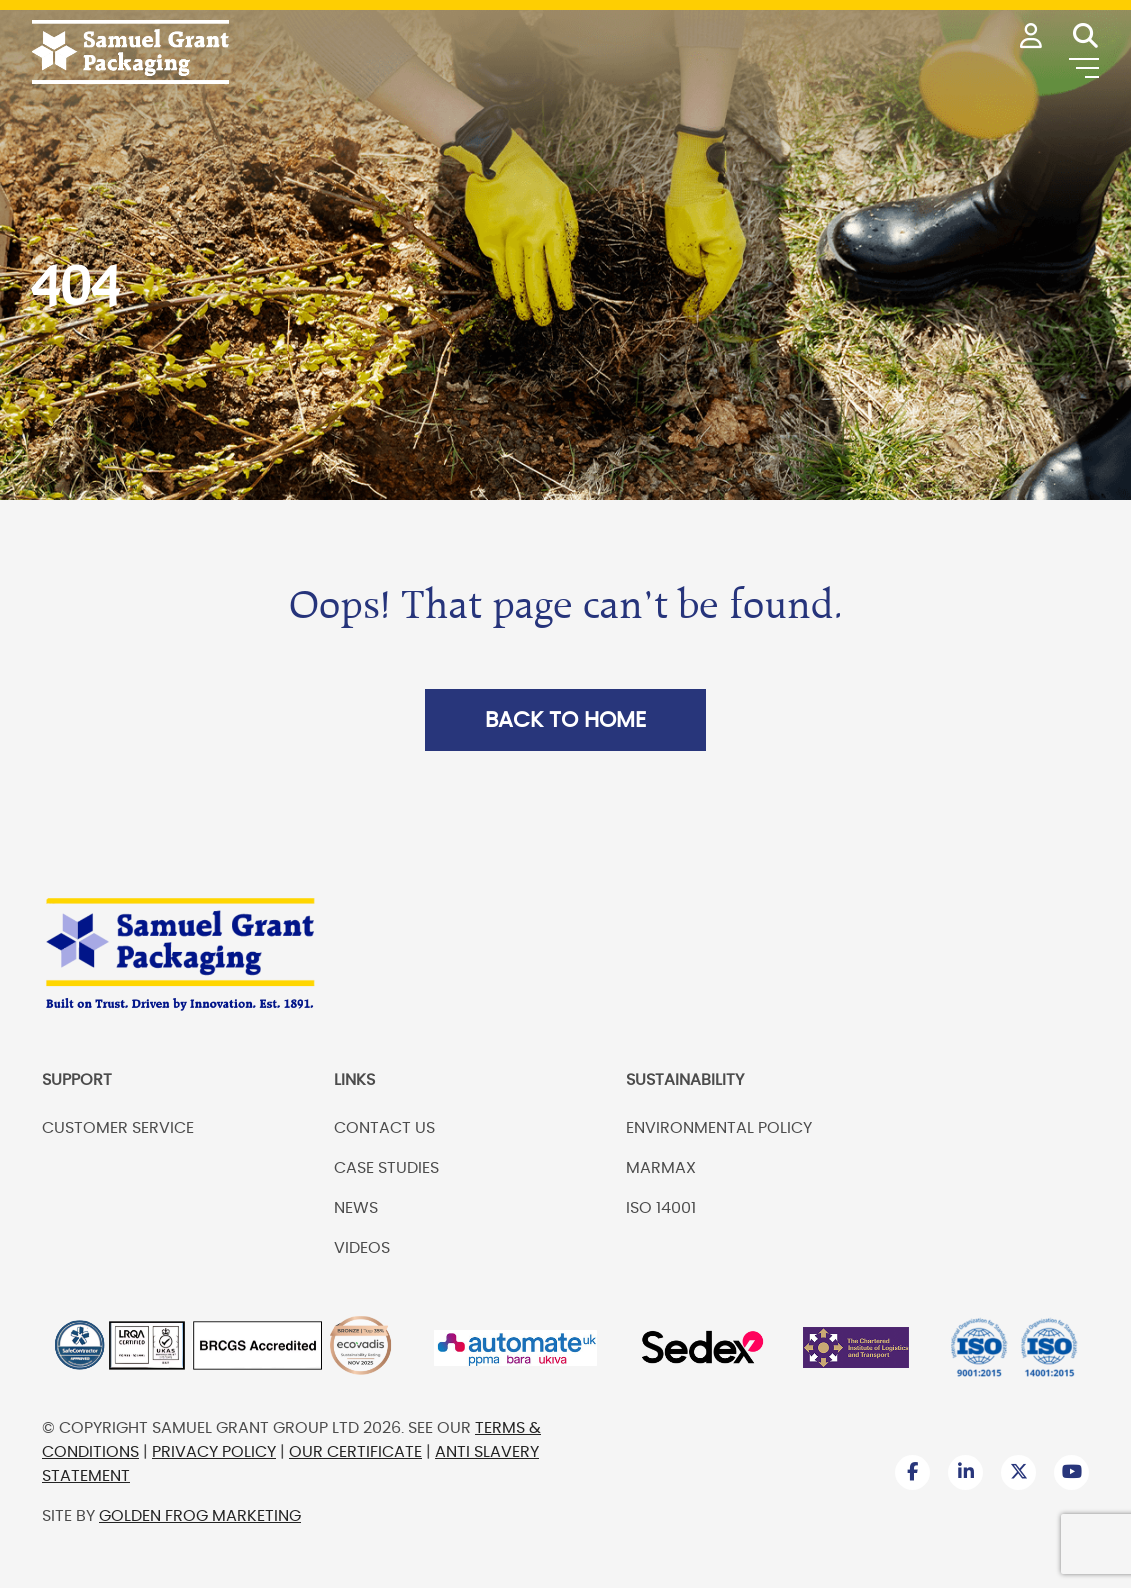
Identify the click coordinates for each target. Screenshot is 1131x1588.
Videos (362, 1248)
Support (77, 1080)
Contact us (384, 1128)
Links (354, 1080)
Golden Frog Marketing (200, 1516)
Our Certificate (355, 1452)
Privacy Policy (214, 1452)
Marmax (661, 1168)
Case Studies (386, 1168)
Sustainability (685, 1080)
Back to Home (565, 720)
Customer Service (118, 1128)
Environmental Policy (719, 1128)
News (356, 1208)
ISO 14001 (661, 1208)
